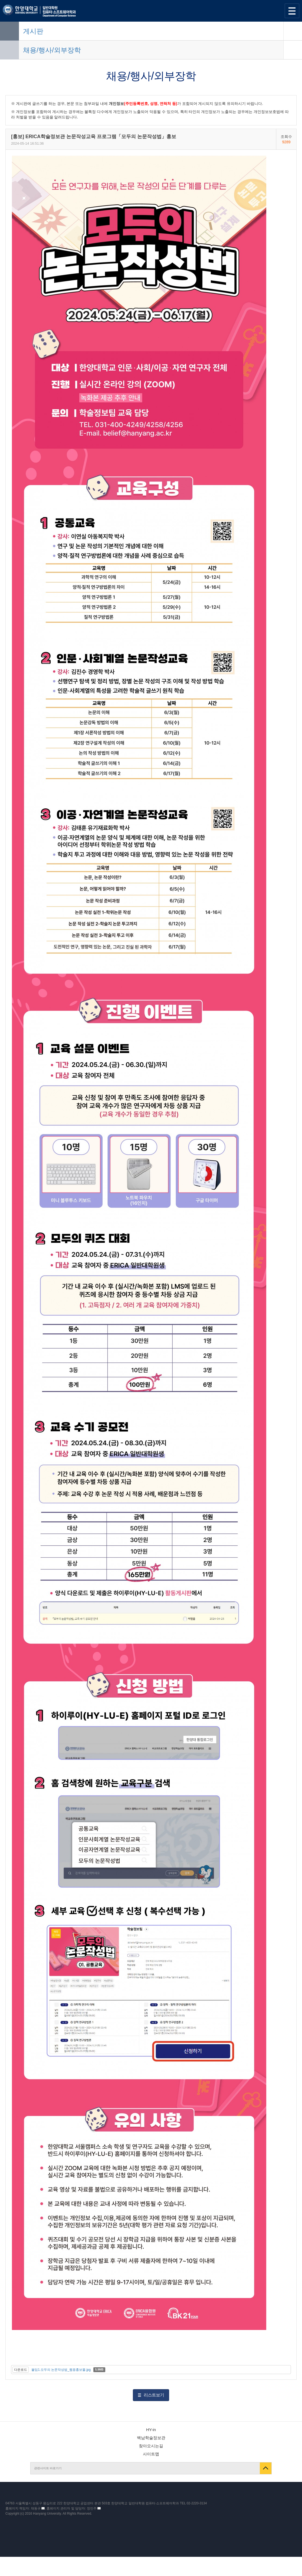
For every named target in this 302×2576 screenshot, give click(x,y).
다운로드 (20, 2370)
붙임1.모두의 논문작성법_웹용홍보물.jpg (61, 2370)
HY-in (151, 2429)
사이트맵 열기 (292, 11)
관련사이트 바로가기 (48, 2468)
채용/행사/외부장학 (52, 50)
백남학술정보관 (151, 2437)
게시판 (33, 31)
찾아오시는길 (151, 2446)
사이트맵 (151, 2454)
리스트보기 (154, 2395)
